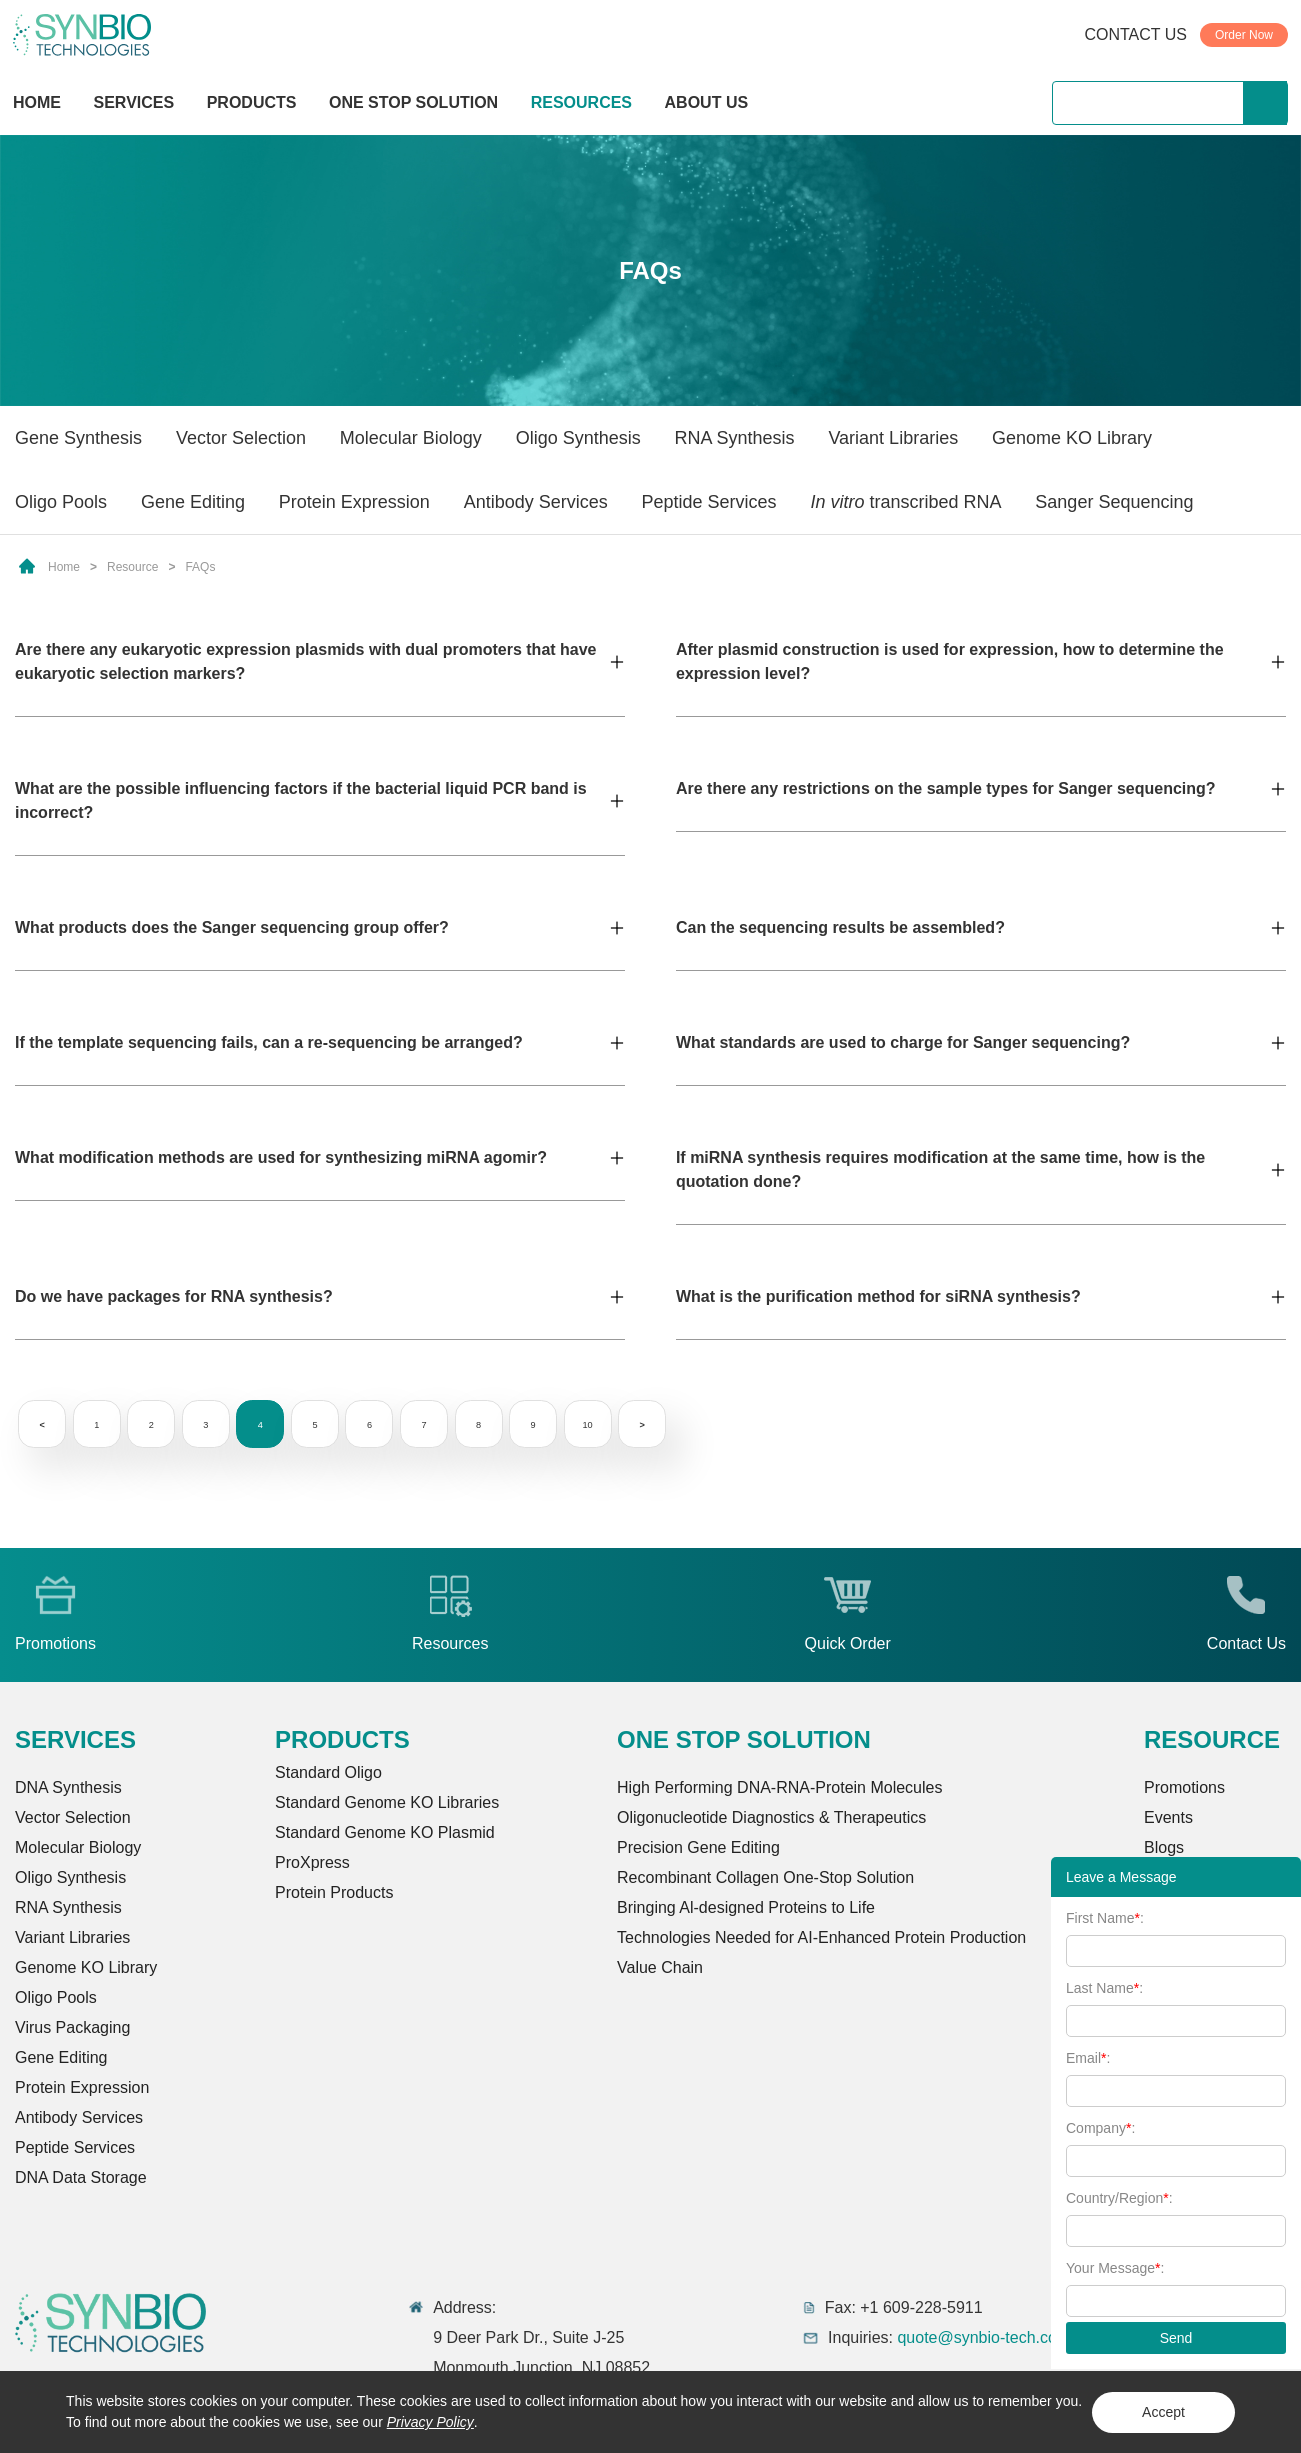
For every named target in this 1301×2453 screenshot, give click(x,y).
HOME (37, 102)
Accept (1163, 2412)
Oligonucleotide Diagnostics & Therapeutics (771, 1817)
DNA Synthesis (68, 1787)
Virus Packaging (72, 2027)
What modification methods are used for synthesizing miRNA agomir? (281, 1157)
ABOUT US (707, 102)
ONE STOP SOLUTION (413, 102)
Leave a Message (1121, 1877)
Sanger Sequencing (1114, 502)
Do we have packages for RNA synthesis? (174, 1296)
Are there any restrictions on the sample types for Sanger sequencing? (946, 788)
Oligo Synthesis (578, 438)
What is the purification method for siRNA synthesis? (878, 1296)
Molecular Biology (411, 438)
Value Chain (660, 1967)
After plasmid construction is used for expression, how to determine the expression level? (950, 661)
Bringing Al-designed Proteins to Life (746, 1907)
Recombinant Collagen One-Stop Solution (765, 1877)
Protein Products (334, 1892)
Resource (132, 567)
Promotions (1184, 1787)
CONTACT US (1135, 34)
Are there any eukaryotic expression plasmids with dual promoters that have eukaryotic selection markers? (306, 661)
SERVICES (134, 102)
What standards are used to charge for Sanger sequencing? (903, 1042)
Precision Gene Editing (698, 1847)
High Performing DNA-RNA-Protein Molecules (779, 1787)
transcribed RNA (905, 502)
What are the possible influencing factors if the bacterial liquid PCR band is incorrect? (301, 800)
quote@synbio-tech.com (983, 2337)
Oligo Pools (61, 502)
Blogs (1164, 1847)
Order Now (1244, 35)
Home (64, 567)
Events (1168, 1817)
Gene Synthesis (78, 438)
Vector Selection (241, 438)
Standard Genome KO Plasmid (385, 1832)
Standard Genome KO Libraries (387, 1802)
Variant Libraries (893, 438)
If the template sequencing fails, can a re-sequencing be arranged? (269, 1042)
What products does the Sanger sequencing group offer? (232, 927)
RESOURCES (581, 102)
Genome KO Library (1072, 438)
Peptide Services (709, 502)
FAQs (200, 567)
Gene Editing (193, 502)
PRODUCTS (252, 104)
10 (624, 1425)
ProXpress (312, 1862)
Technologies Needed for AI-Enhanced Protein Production (821, 1937)
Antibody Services (536, 502)
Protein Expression (354, 502)
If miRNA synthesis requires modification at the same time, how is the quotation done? (940, 1169)
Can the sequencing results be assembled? (840, 927)
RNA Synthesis (735, 438)
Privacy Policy (430, 2422)
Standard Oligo (328, 1772)
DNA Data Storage (81, 2177)
